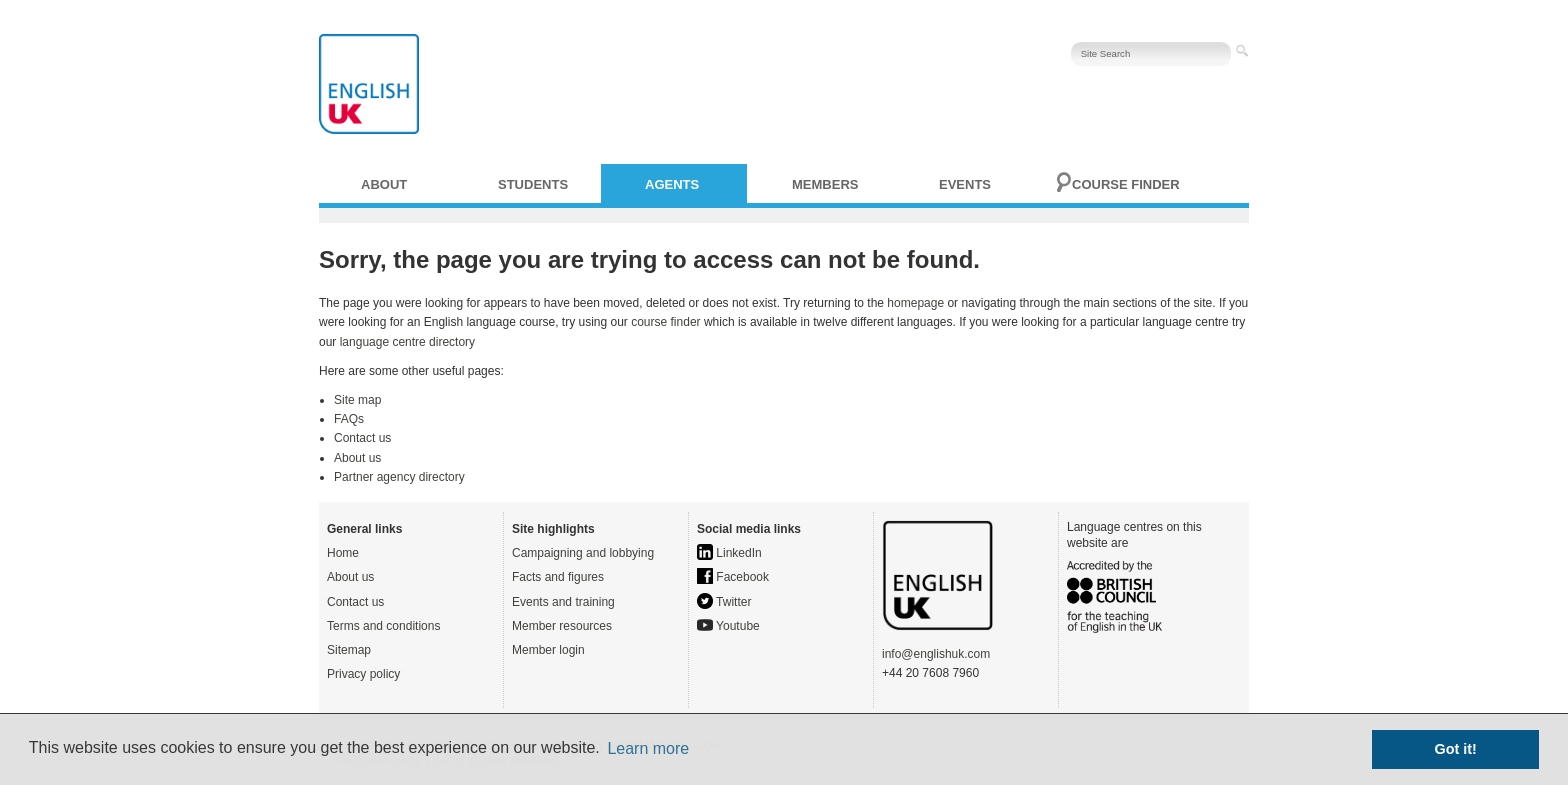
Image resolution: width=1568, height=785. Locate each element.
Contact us (362, 438)
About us (357, 458)
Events (965, 184)
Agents (672, 184)
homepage (915, 303)
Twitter (724, 602)
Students (533, 184)
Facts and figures (558, 577)
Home (343, 553)
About (384, 184)
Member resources (562, 626)
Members (825, 184)
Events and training (563, 602)
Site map (357, 400)
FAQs (349, 419)
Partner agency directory (399, 477)
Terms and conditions (383, 626)
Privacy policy (363, 674)
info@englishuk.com (936, 654)
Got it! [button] (1456, 749)
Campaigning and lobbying (583, 553)
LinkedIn (729, 553)
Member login (548, 650)
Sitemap (349, 650)
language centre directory (407, 342)
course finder (665, 322)
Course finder (1126, 184)
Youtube (728, 626)
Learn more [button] (648, 748)
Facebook (733, 577)
